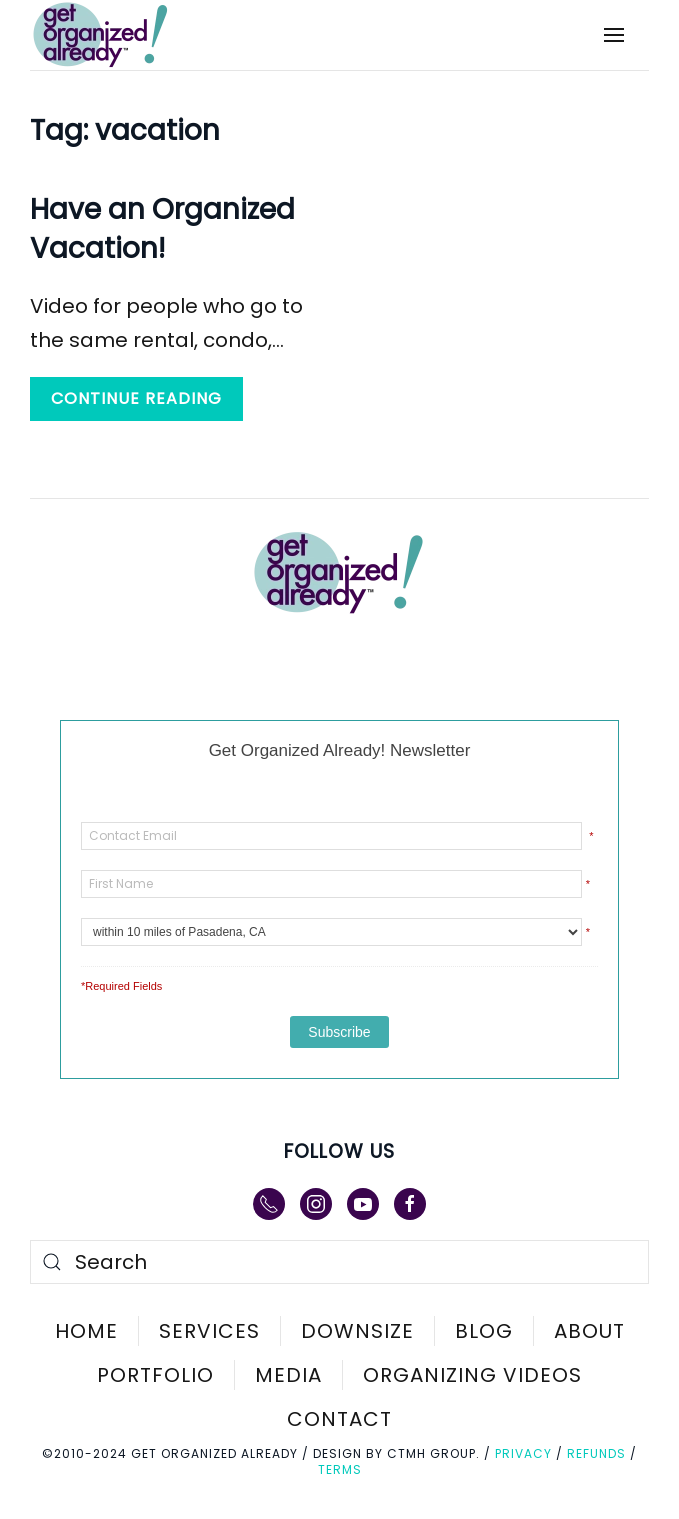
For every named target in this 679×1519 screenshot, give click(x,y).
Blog (484, 1331)
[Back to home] (114, 35)
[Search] (339, 1262)
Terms (340, 1469)
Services (209, 1331)
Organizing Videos (472, 1375)
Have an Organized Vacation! (162, 229)
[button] (614, 35)
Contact (339, 1419)
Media (288, 1375)
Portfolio (155, 1375)
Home (86, 1331)
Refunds (596, 1453)
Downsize (357, 1331)
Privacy (523, 1453)
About (589, 1331)
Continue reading (136, 398)
